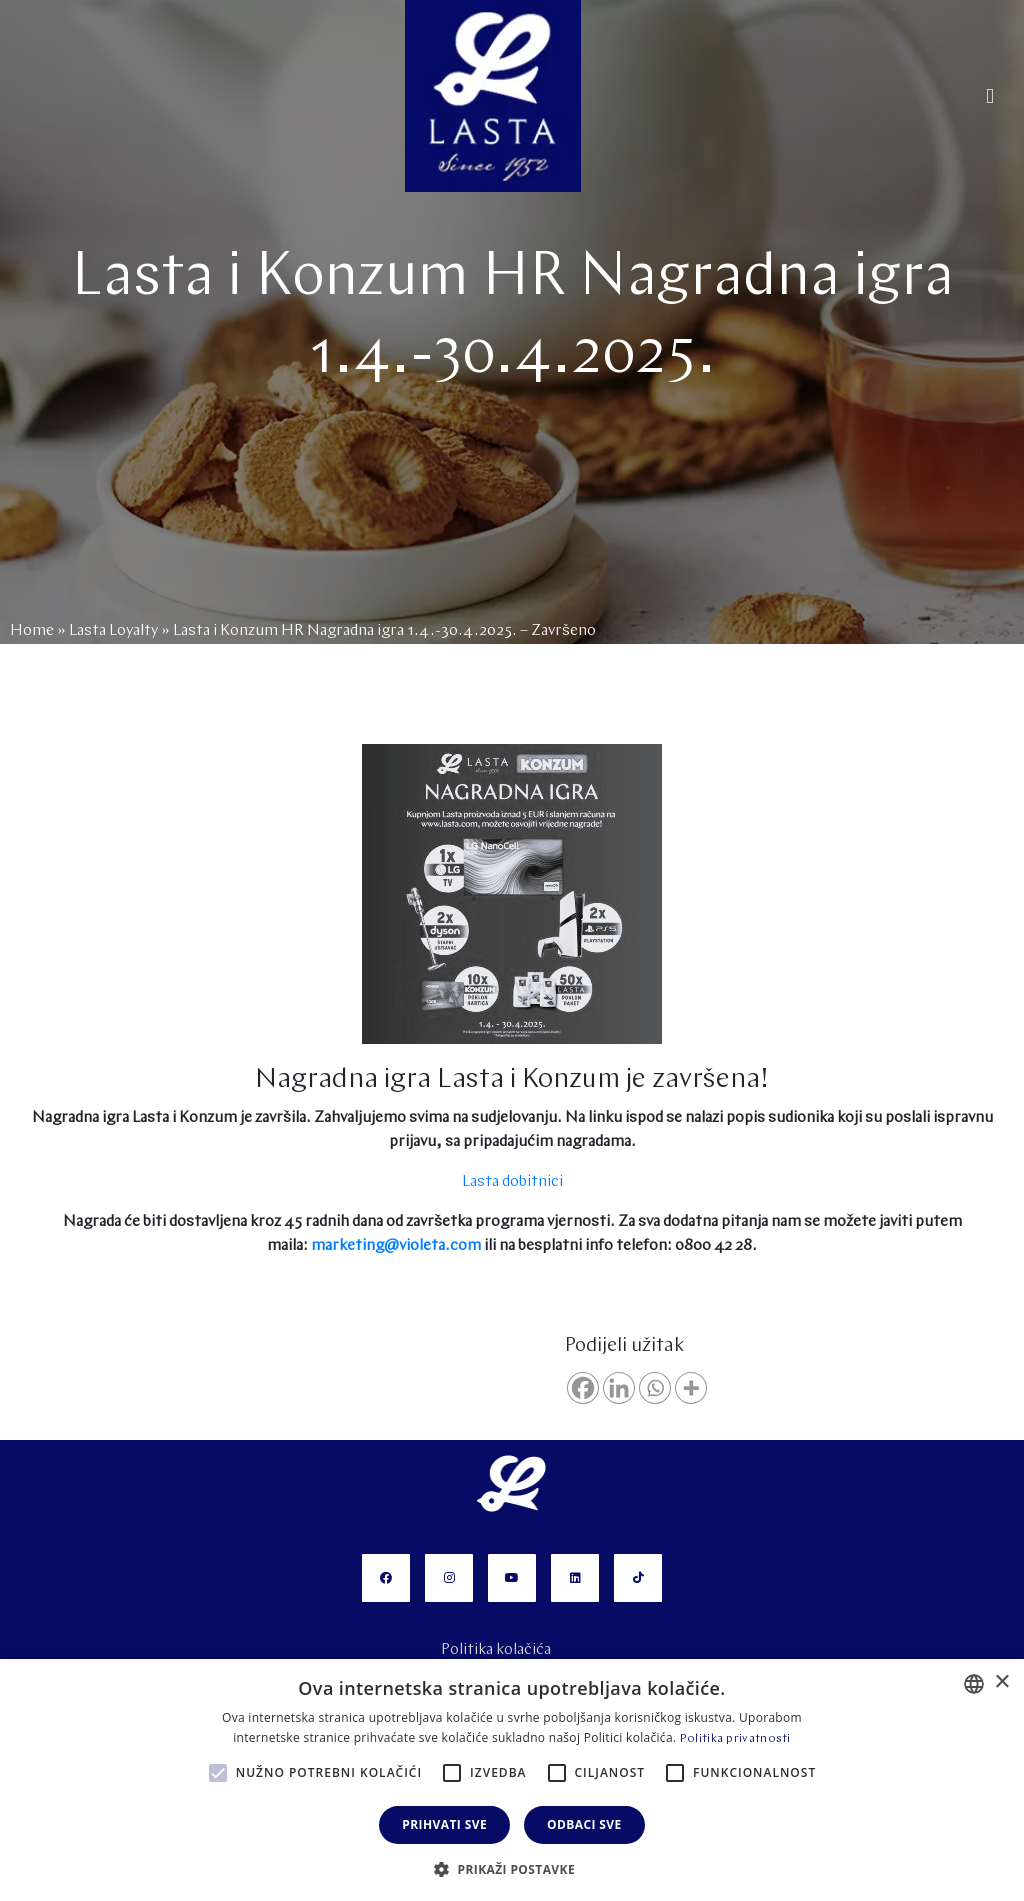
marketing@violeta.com (396, 1246)
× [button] (1001, 1682)
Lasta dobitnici (512, 1182)
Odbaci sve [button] (584, 1824)
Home (32, 631)
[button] (512, 1868)
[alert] (512, 1780)
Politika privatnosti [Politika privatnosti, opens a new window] (735, 1739)
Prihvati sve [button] (444, 1824)
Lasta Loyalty (113, 631)
